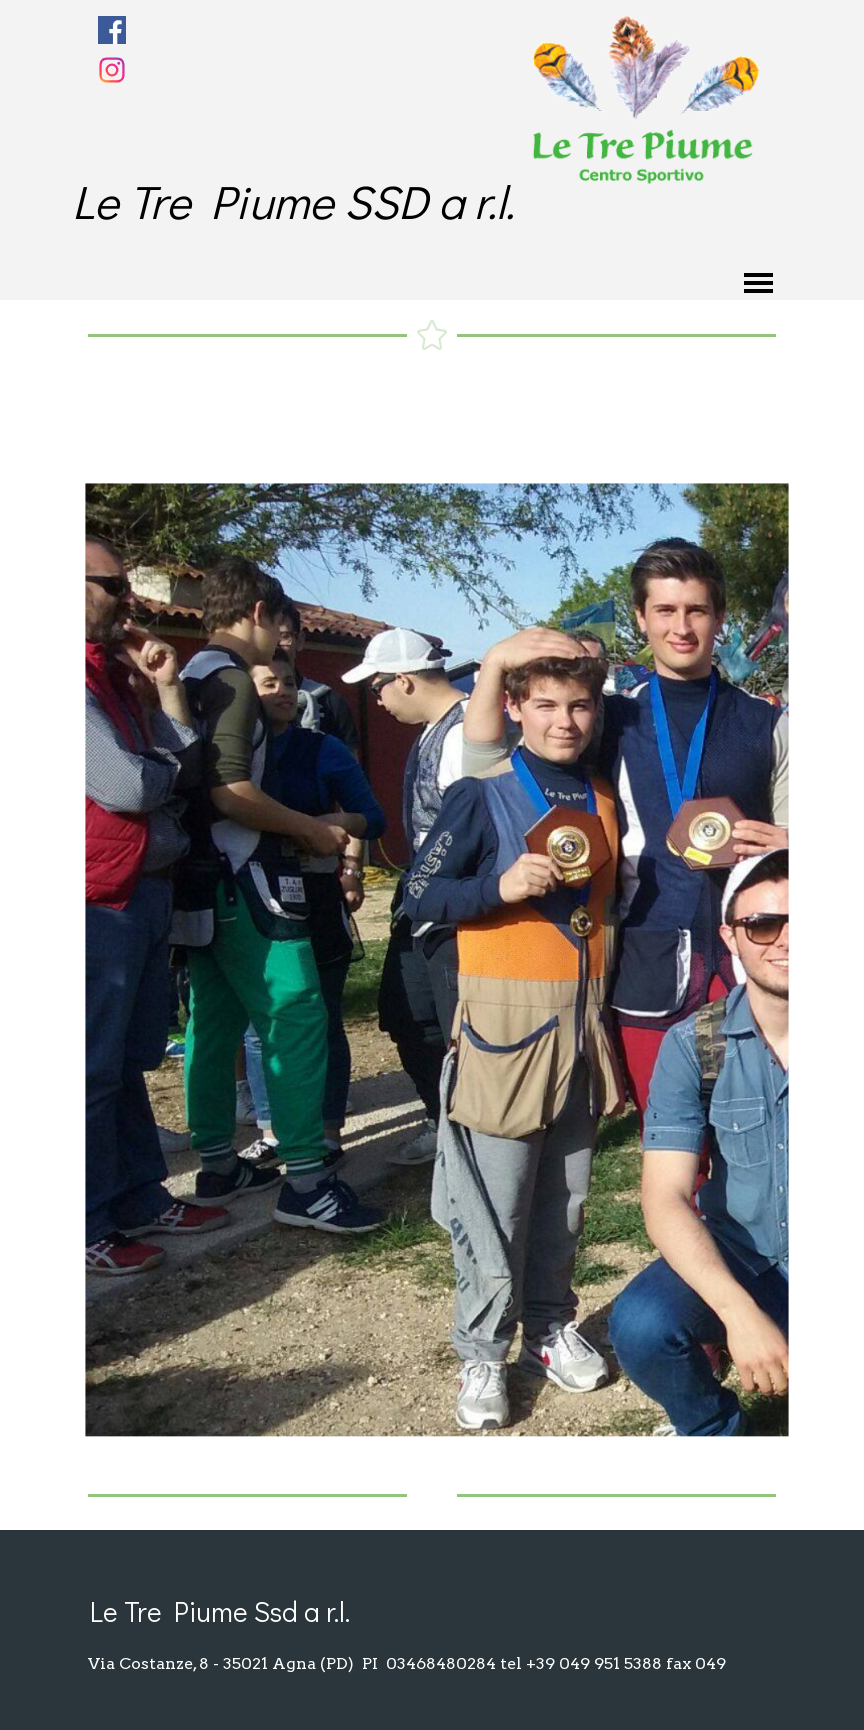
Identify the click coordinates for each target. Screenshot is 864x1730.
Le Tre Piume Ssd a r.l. (220, 1611)
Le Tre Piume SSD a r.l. (293, 200)
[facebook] (112, 30)
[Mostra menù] (758, 283)
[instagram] (112, 70)
